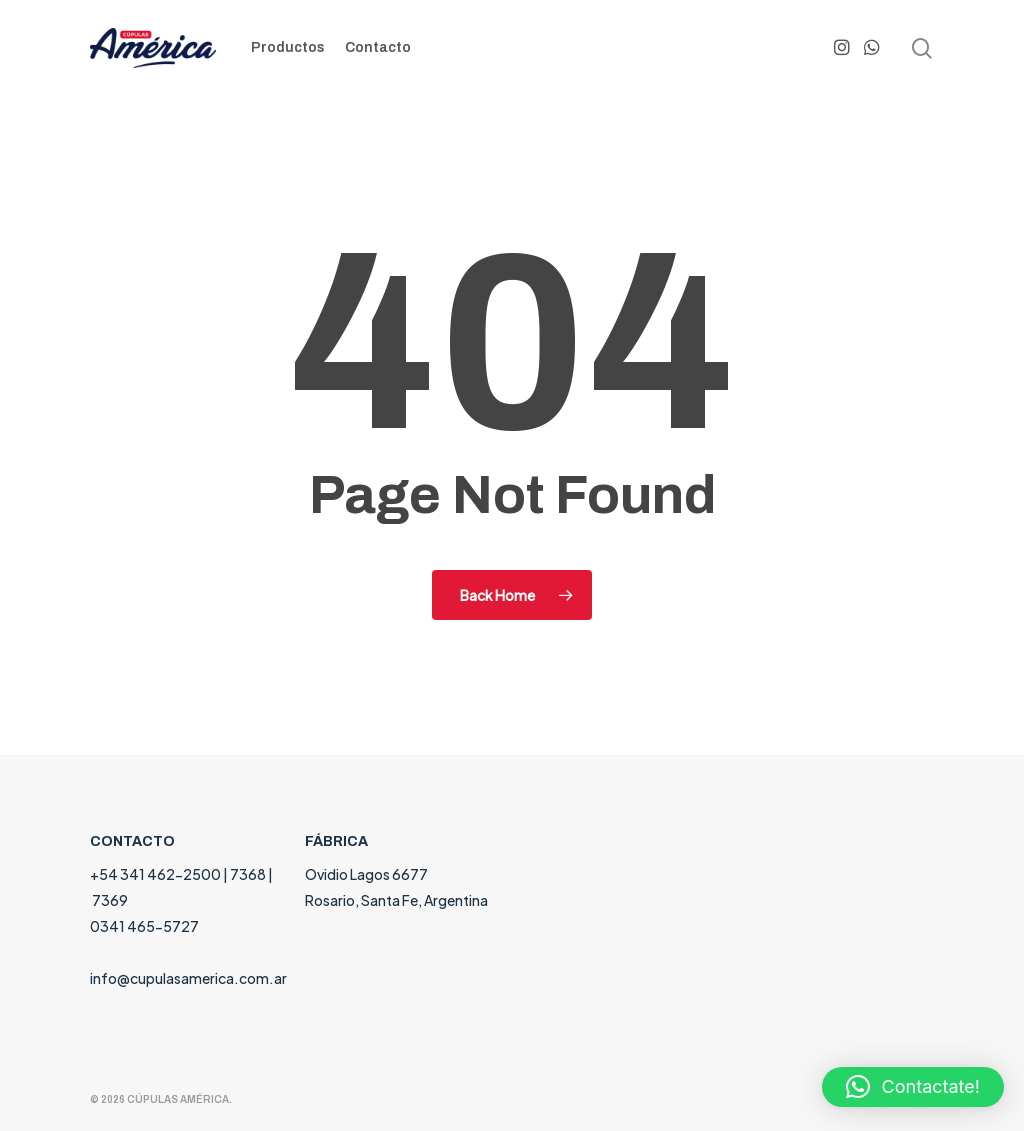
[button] (913, 1087)
